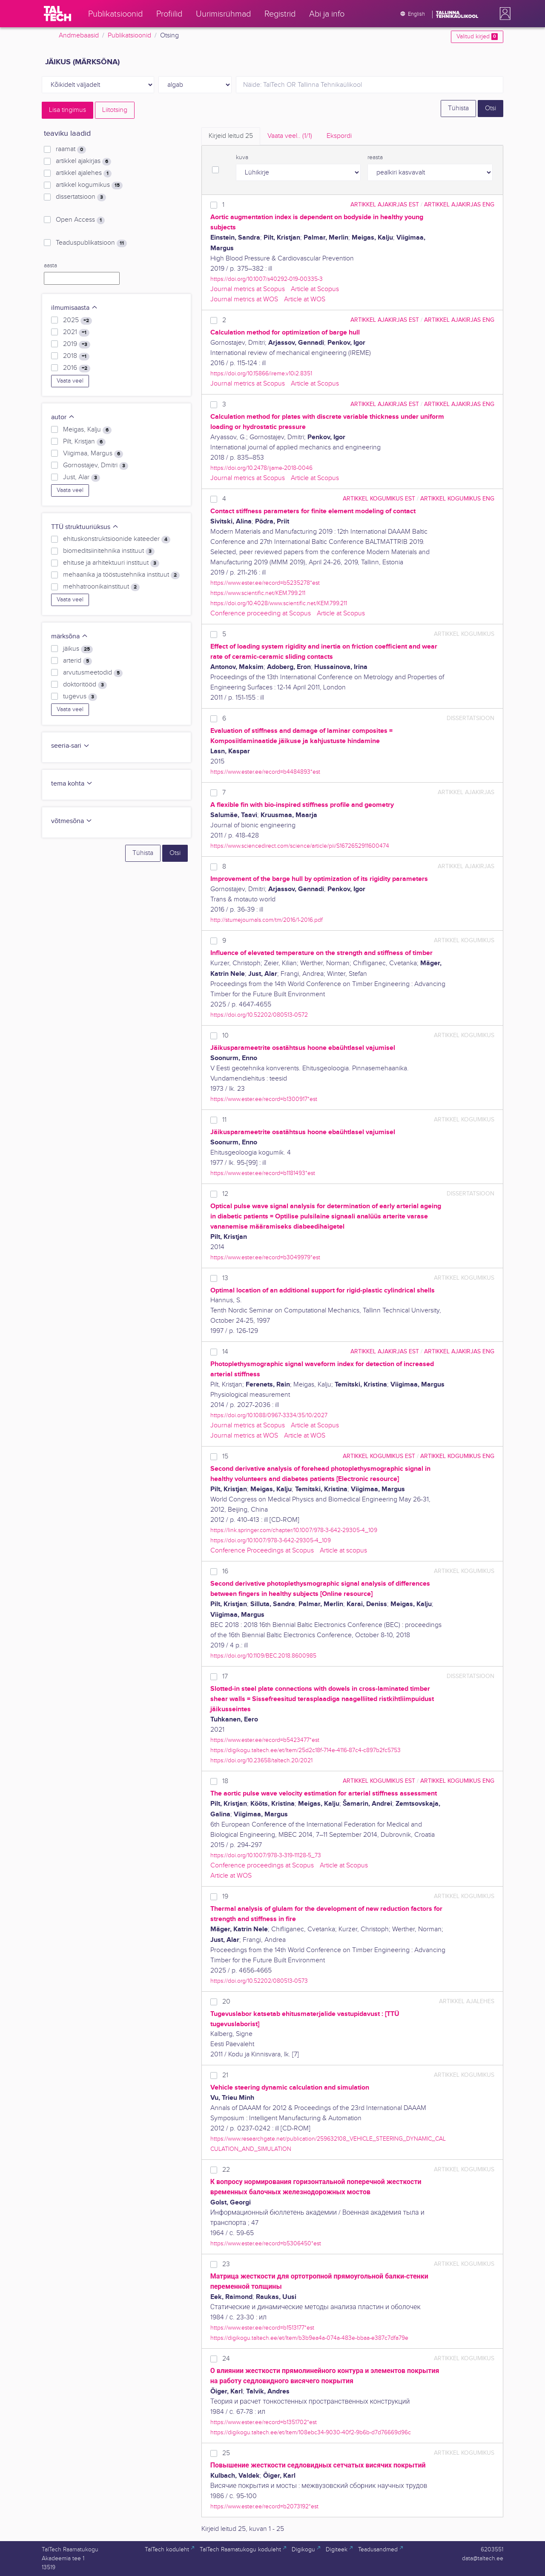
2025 (77, 320)
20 (226, 2002)
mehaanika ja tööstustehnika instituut (121, 575)
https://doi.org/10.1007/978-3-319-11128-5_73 (265, 1855)
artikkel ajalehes (84, 173)
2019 (76, 344)
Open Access (80, 220)
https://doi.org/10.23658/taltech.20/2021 (261, 1760)
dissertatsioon (81, 197)
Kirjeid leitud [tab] (231, 136)
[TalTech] (57, 14)
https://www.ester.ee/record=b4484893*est (265, 771)
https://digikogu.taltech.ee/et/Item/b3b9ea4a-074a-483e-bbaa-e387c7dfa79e (309, 2338)
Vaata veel (70, 380)
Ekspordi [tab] (339, 136)
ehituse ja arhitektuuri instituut (111, 563)
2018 (76, 356)
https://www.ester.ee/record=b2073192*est (264, 2506)
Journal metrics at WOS (244, 299)
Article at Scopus (315, 289)
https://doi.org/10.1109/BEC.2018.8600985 (263, 1655)
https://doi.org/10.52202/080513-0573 (259, 1980)
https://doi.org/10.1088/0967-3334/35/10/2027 (268, 1415)
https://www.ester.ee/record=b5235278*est (265, 582)
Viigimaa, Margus (93, 453)
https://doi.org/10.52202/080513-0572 (259, 1014)
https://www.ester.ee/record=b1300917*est (263, 1099)
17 (225, 1677)
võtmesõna (71, 821)
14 (225, 1352)
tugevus (80, 696)
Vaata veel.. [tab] (289, 136)
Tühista (458, 108)
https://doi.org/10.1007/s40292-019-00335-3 (266, 279)
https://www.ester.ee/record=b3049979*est (265, 1257)
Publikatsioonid (129, 35)
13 (225, 1278)
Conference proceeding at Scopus (260, 613)
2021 (76, 332)
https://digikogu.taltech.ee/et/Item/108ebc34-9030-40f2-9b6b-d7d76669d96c (310, 2432)
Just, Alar (81, 477)
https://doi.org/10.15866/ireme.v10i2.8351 (261, 373)
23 (226, 2264)
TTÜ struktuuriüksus (85, 527)
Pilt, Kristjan (84, 441)
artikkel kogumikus (89, 185)
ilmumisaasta (74, 308)
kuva (242, 157)
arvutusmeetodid (93, 673)
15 (225, 1456)
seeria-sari (70, 746)
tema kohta (72, 784)
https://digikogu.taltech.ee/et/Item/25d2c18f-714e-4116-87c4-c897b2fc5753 (305, 1750)
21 (225, 2075)
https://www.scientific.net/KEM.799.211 (257, 593)
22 (226, 2170)
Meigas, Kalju (87, 430)
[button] (503, 13)
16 (225, 1571)
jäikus (78, 649)
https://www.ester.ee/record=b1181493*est (262, 1173)
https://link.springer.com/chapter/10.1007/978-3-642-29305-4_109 (293, 1530)
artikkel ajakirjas (83, 161)
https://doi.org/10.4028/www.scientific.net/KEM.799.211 (278, 603)
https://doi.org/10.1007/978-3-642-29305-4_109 (270, 1540)
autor (63, 417)
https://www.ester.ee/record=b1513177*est (262, 2327)
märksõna (69, 636)
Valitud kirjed (477, 36)
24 (226, 2359)
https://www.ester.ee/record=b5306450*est (265, 2243)
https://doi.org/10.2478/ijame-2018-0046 (261, 468)
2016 (76, 368)
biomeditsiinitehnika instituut (109, 551)
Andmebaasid (79, 35)
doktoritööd (85, 684)
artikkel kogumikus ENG (457, 498)
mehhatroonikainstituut (101, 587)
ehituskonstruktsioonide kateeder (116, 539)
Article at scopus (343, 1551)
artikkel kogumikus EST (379, 498)
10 (225, 1036)
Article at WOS (304, 299)
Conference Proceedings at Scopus (262, 1551)
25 (226, 2453)
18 (225, 1781)
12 (225, 1194)
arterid (77, 661)
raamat (71, 149)
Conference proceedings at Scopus (262, 1865)
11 (224, 1120)
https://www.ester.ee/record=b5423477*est (264, 1740)
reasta (375, 157)
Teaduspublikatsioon (91, 243)
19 (225, 1897)
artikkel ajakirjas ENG (459, 204)
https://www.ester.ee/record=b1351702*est (263, 2422)
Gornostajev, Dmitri (95, 465)
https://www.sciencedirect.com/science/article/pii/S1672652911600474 (299, 845)
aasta (50, 265)
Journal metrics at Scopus (247, 289)
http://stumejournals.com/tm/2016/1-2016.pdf (266, 919)
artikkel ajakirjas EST (384, 204)
